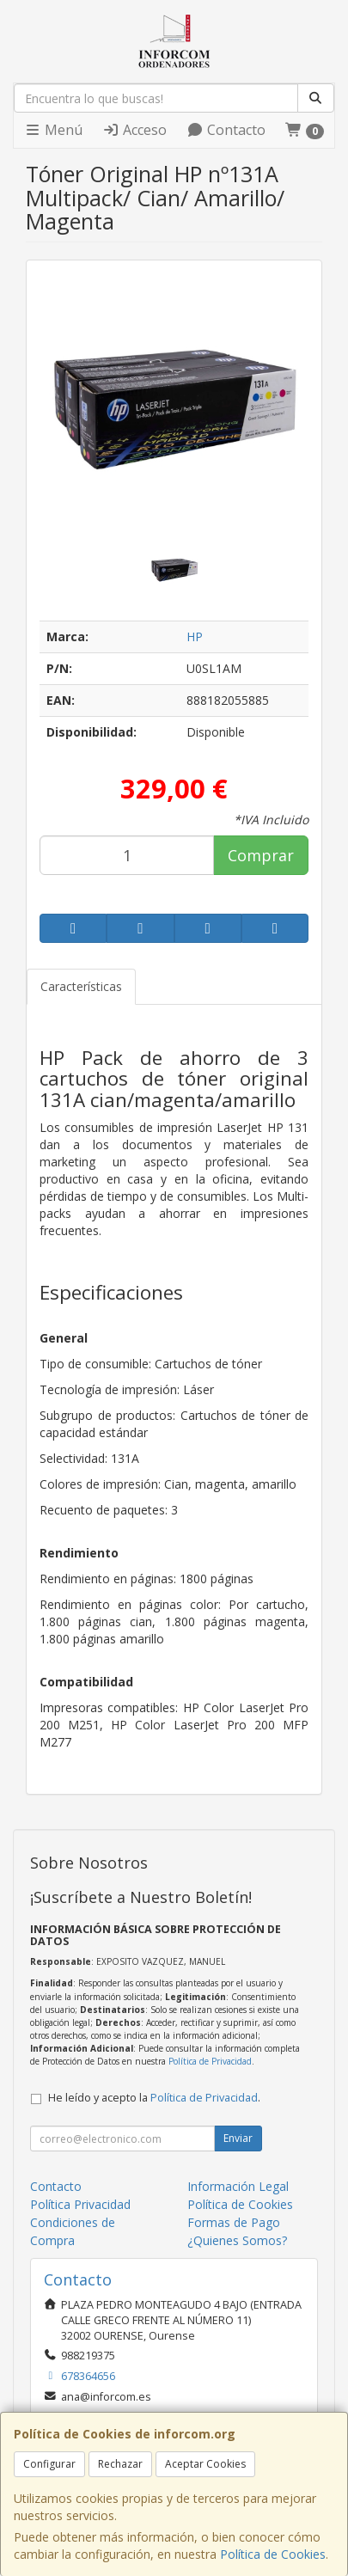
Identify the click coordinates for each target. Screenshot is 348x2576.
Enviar (238, 2138)
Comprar (261, 855)
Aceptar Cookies (205, 2464)
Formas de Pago (233, 2222)
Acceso (134, 129)
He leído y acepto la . (154, 2097)
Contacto (226, 129)
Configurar (49, 2464)
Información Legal (238, 2186)
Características (81, 986)
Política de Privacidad (210, 2061)
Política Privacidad (80, 2204)
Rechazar (120, 2464)
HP (194, 636)
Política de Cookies (273, 2554)
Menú (53, 129)
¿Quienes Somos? (237, 2240)
